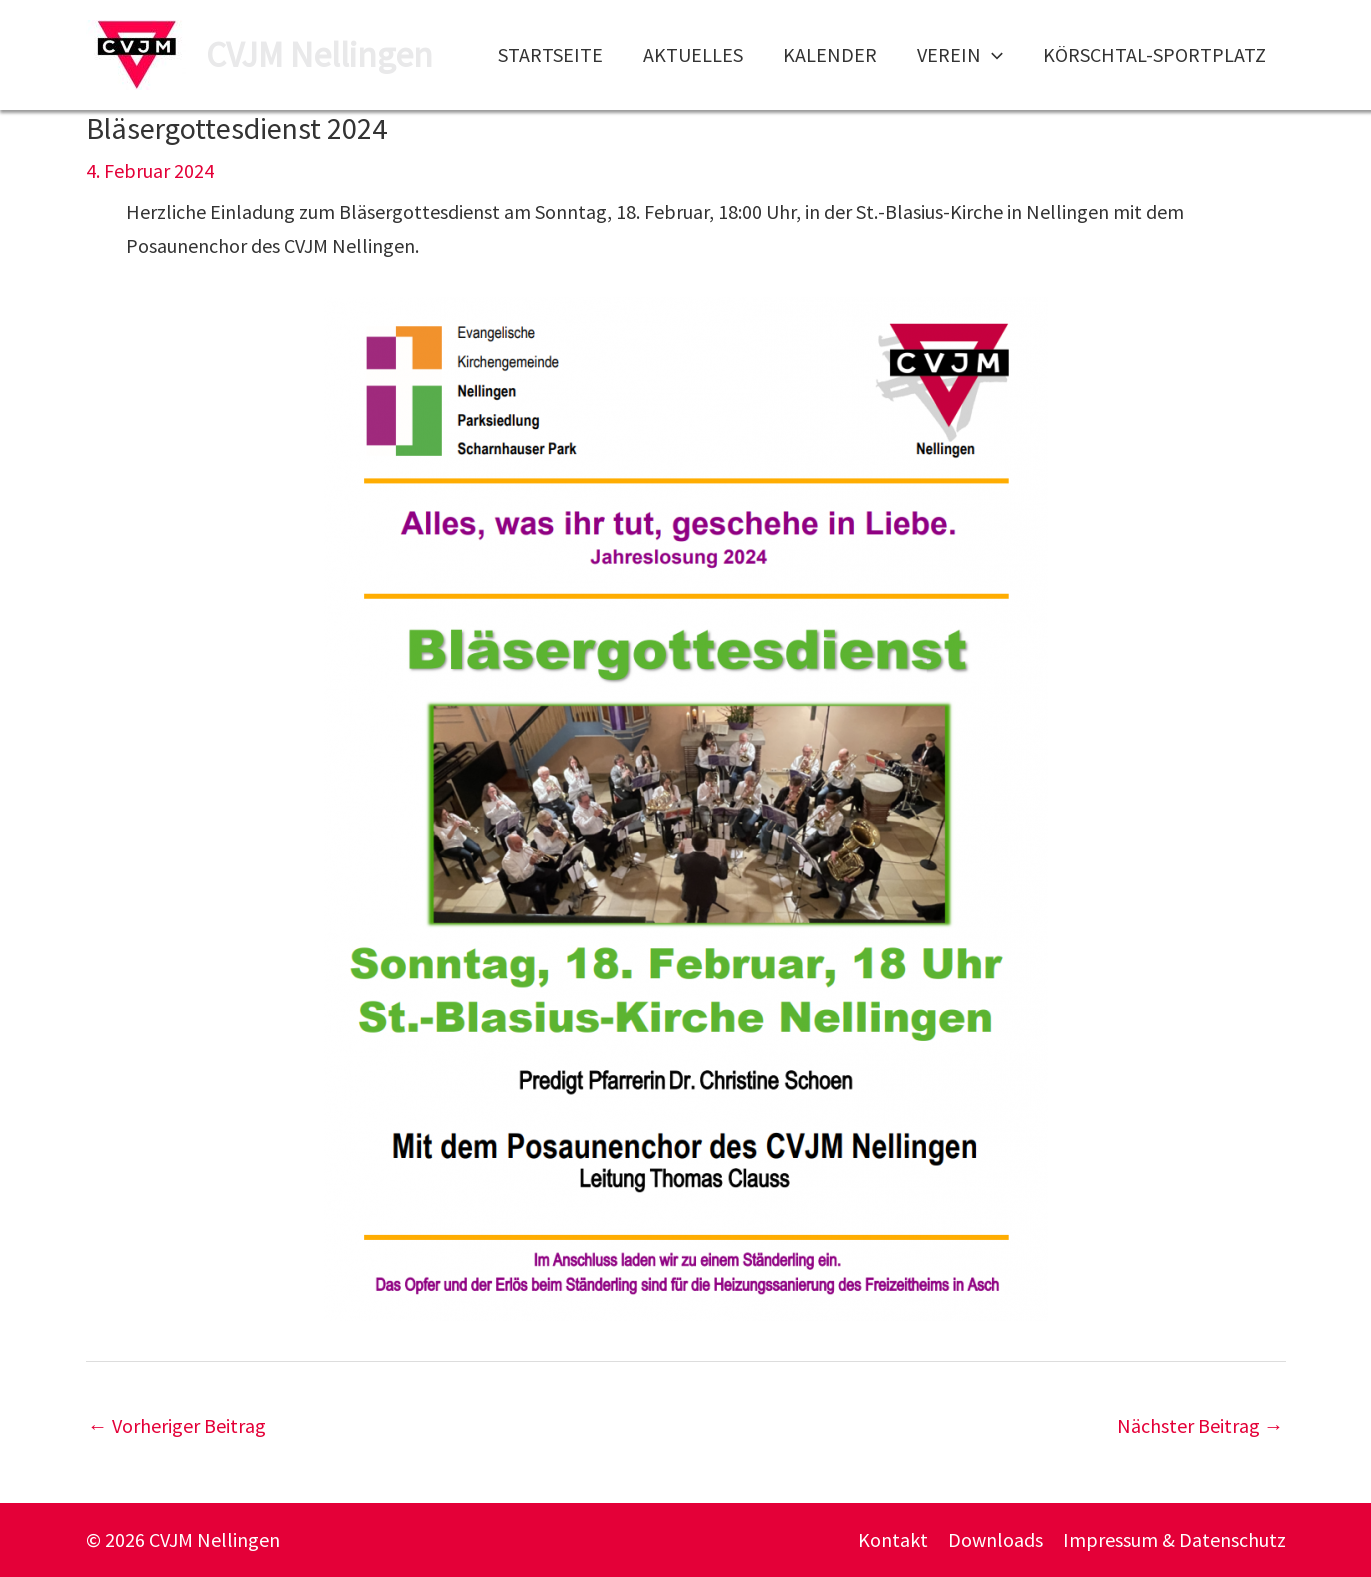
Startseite (550, 54)
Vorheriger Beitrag (177, 1425)
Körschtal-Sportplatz (1154, 54)
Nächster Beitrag (1200, 1425)
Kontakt (893, 1539)
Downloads (995, 1539)
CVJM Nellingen (319, 55)
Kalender (830, 54)
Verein (960, 55)
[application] (992, 55)
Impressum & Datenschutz (1174, 1539)
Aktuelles (693, 54)
